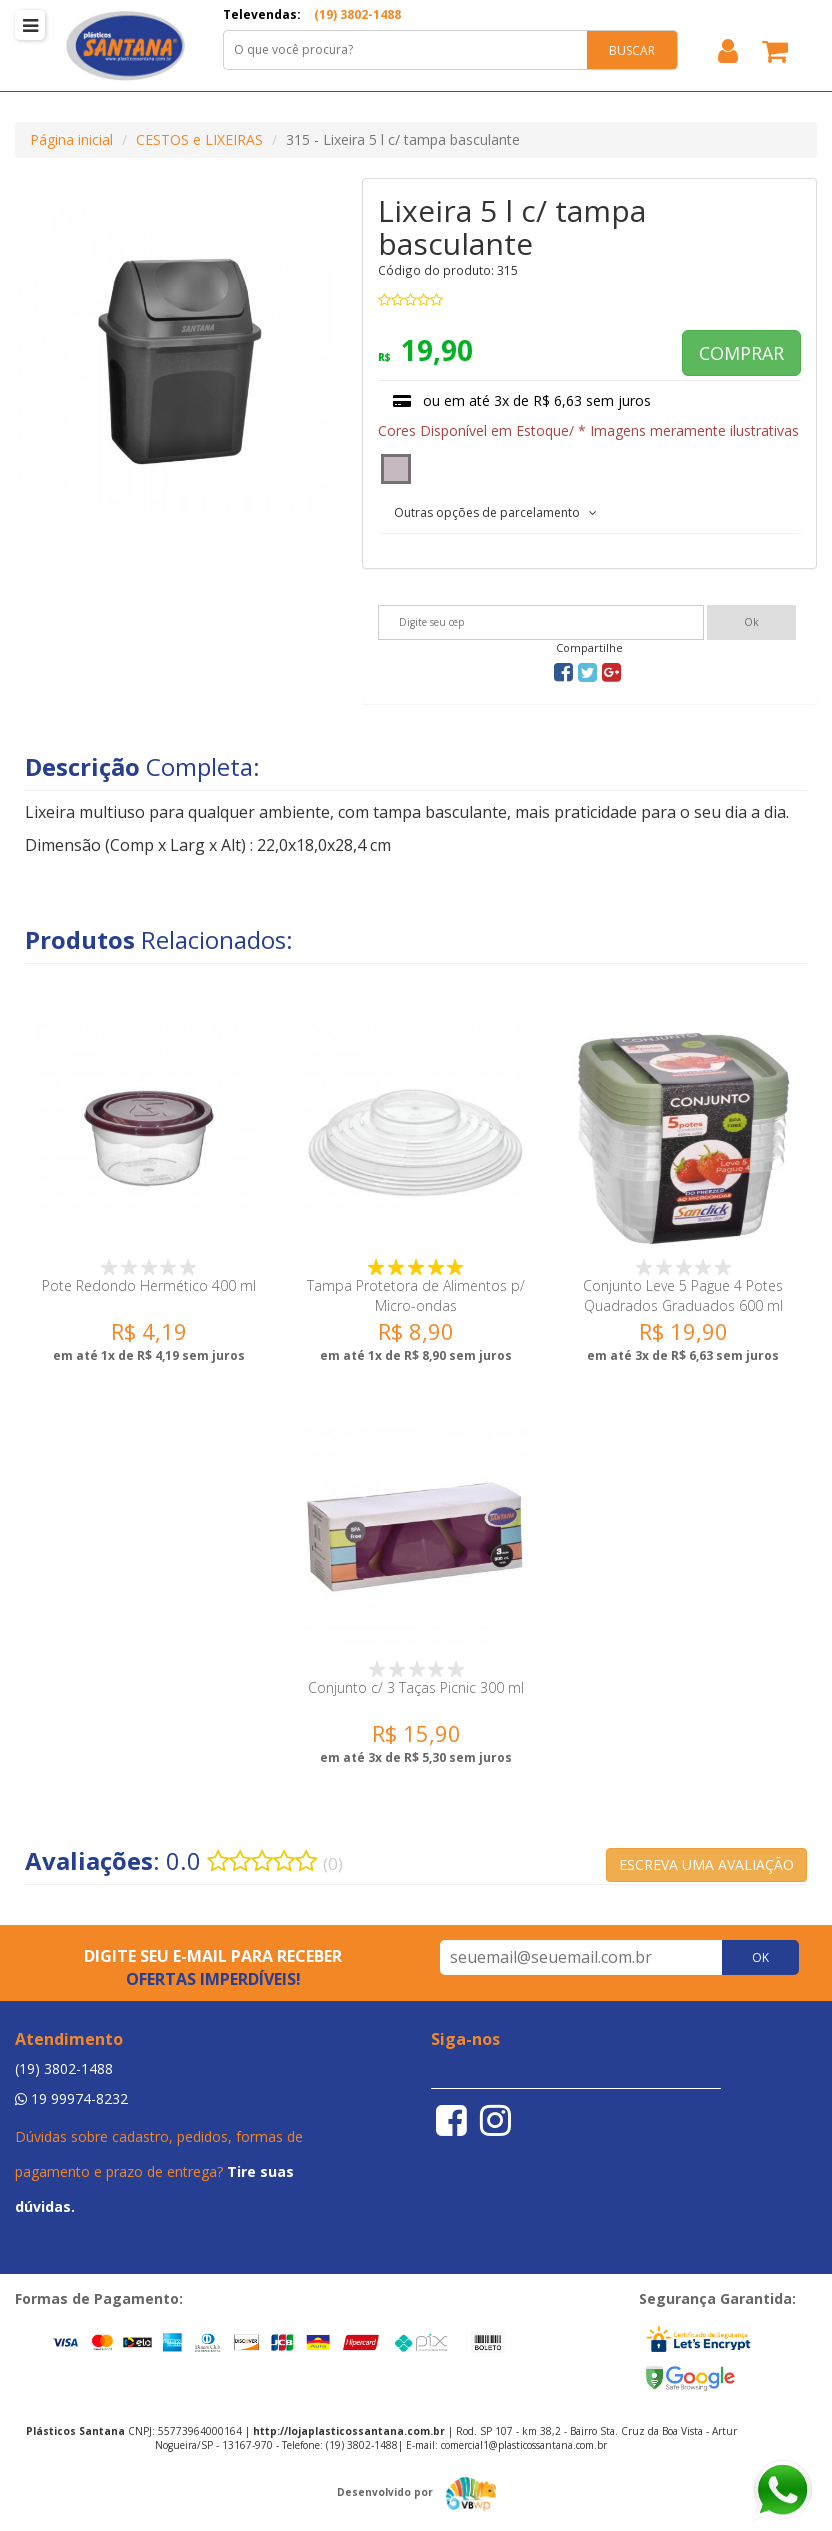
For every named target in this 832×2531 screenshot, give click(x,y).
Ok (751, 622)
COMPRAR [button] (741, 353)
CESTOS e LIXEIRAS (199, 139)
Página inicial (71, 139)
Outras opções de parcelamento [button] (495, 512)
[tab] (589, 512)
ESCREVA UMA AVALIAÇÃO (706, 1864)
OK (760, 1957)
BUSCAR (632, 50)
